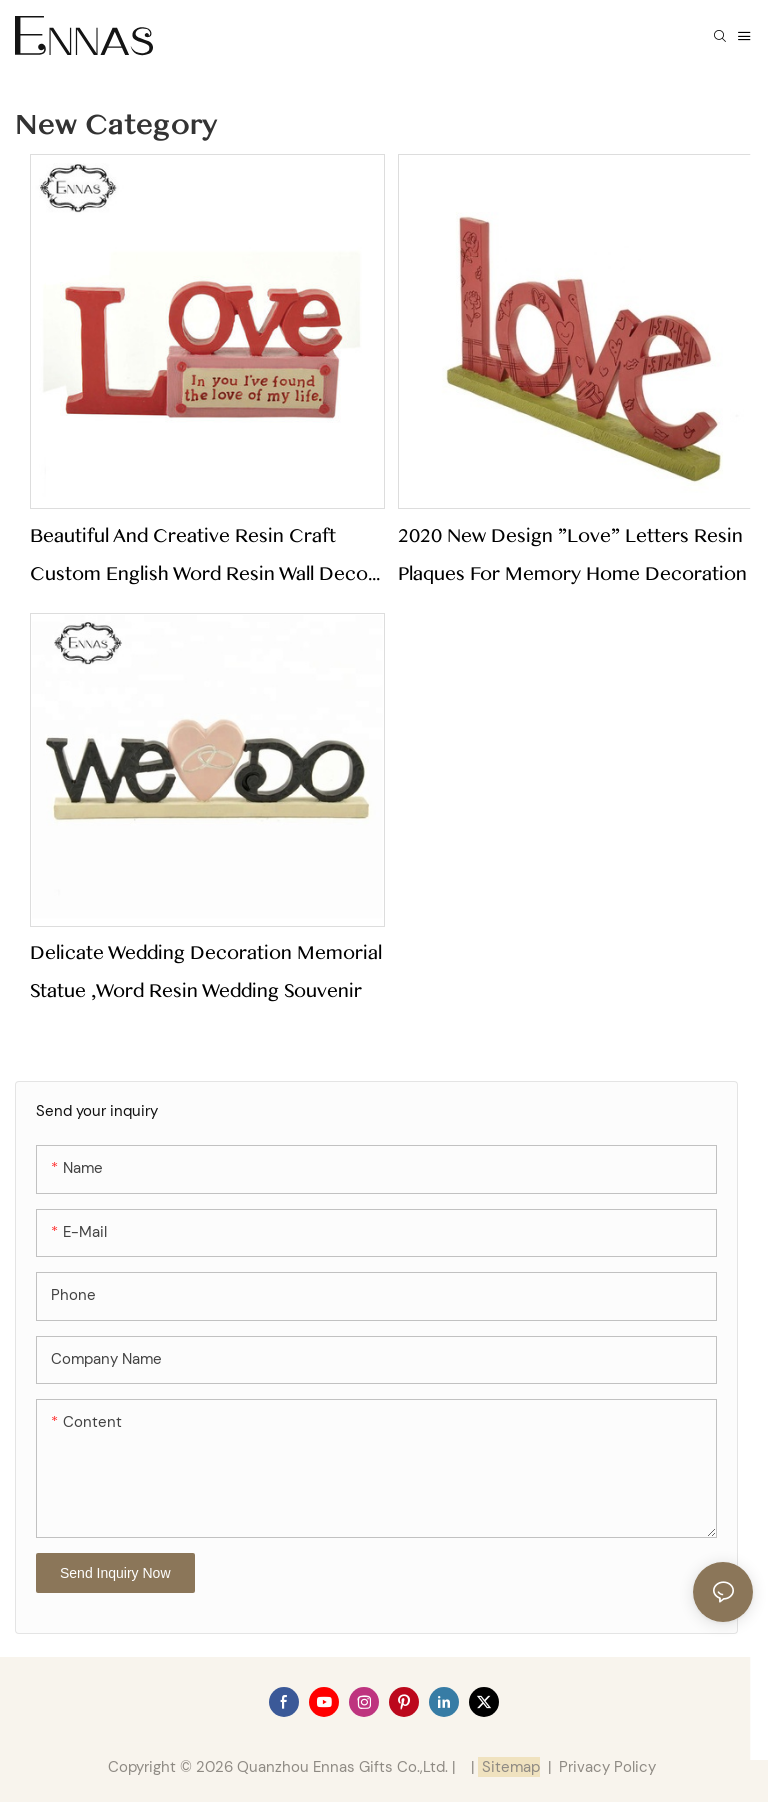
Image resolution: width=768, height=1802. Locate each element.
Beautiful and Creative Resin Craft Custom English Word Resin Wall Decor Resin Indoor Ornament (203, 558)
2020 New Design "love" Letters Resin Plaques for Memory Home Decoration (572, 555)
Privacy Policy (607, 1767)
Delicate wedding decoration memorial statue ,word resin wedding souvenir (206, 972)
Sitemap (509, 1767)
